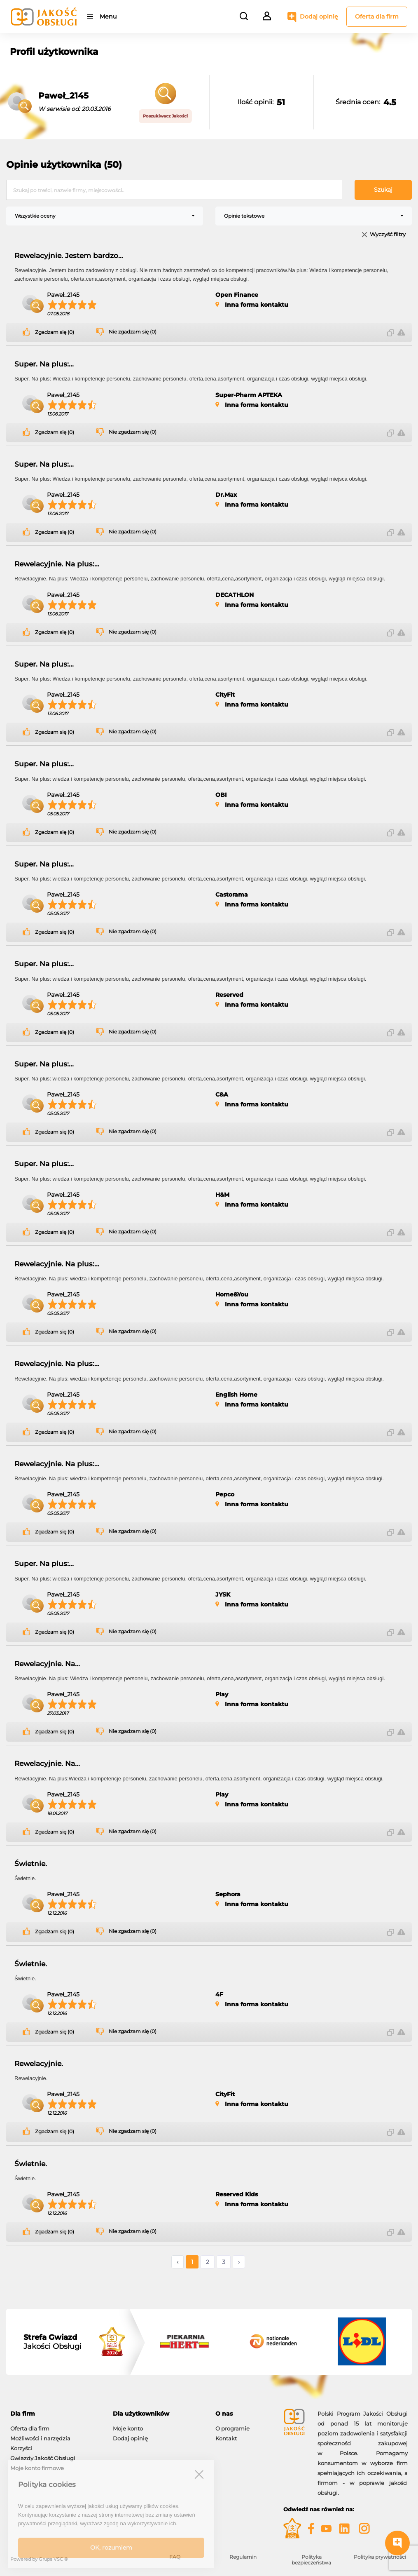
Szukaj (383, 189)
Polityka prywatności (380, 2557)
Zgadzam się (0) (54, 332)
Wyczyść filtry (388, 234)
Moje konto (128, 2428)
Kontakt (226, 2438)
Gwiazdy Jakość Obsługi (42, 2458)
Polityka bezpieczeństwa (311, 2560)
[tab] (55, 2414)
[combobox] (104, 216)
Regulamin (243, 2557)
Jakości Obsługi (52, 2342)
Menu (108, 16)
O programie (232, 2428)
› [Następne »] (239, 2262)
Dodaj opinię (319, 16)
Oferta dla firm (377, 16)
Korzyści (21, 2448)
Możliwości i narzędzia (40, 2438)
